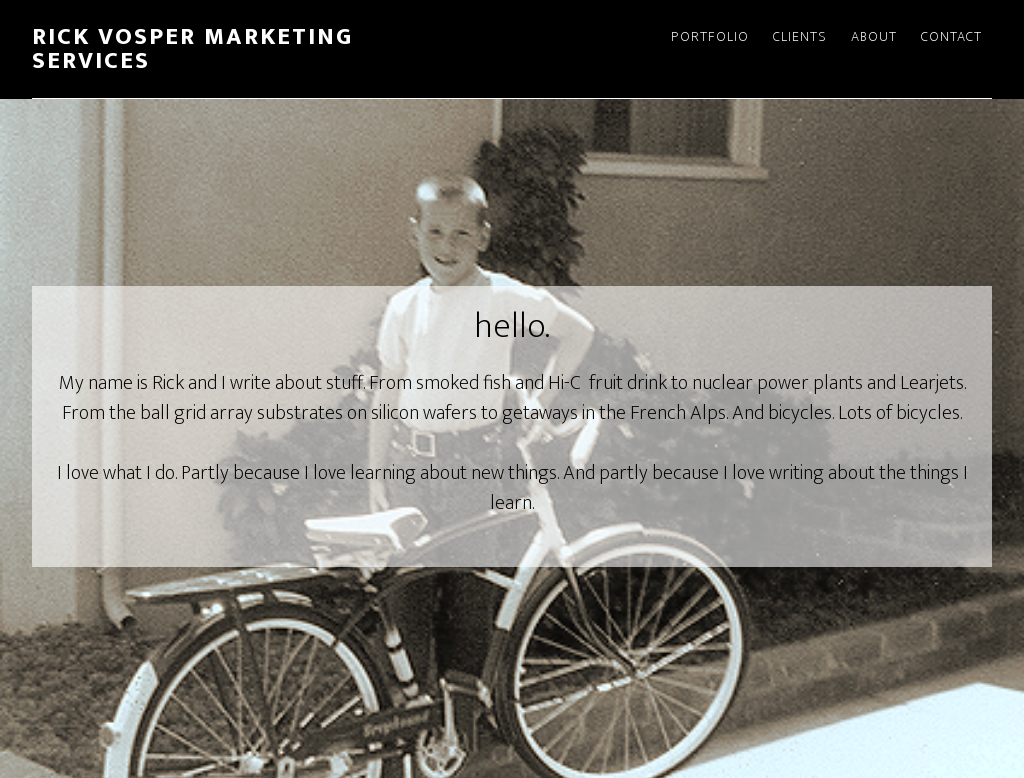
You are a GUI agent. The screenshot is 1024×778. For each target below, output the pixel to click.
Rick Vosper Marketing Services (192, 49)
